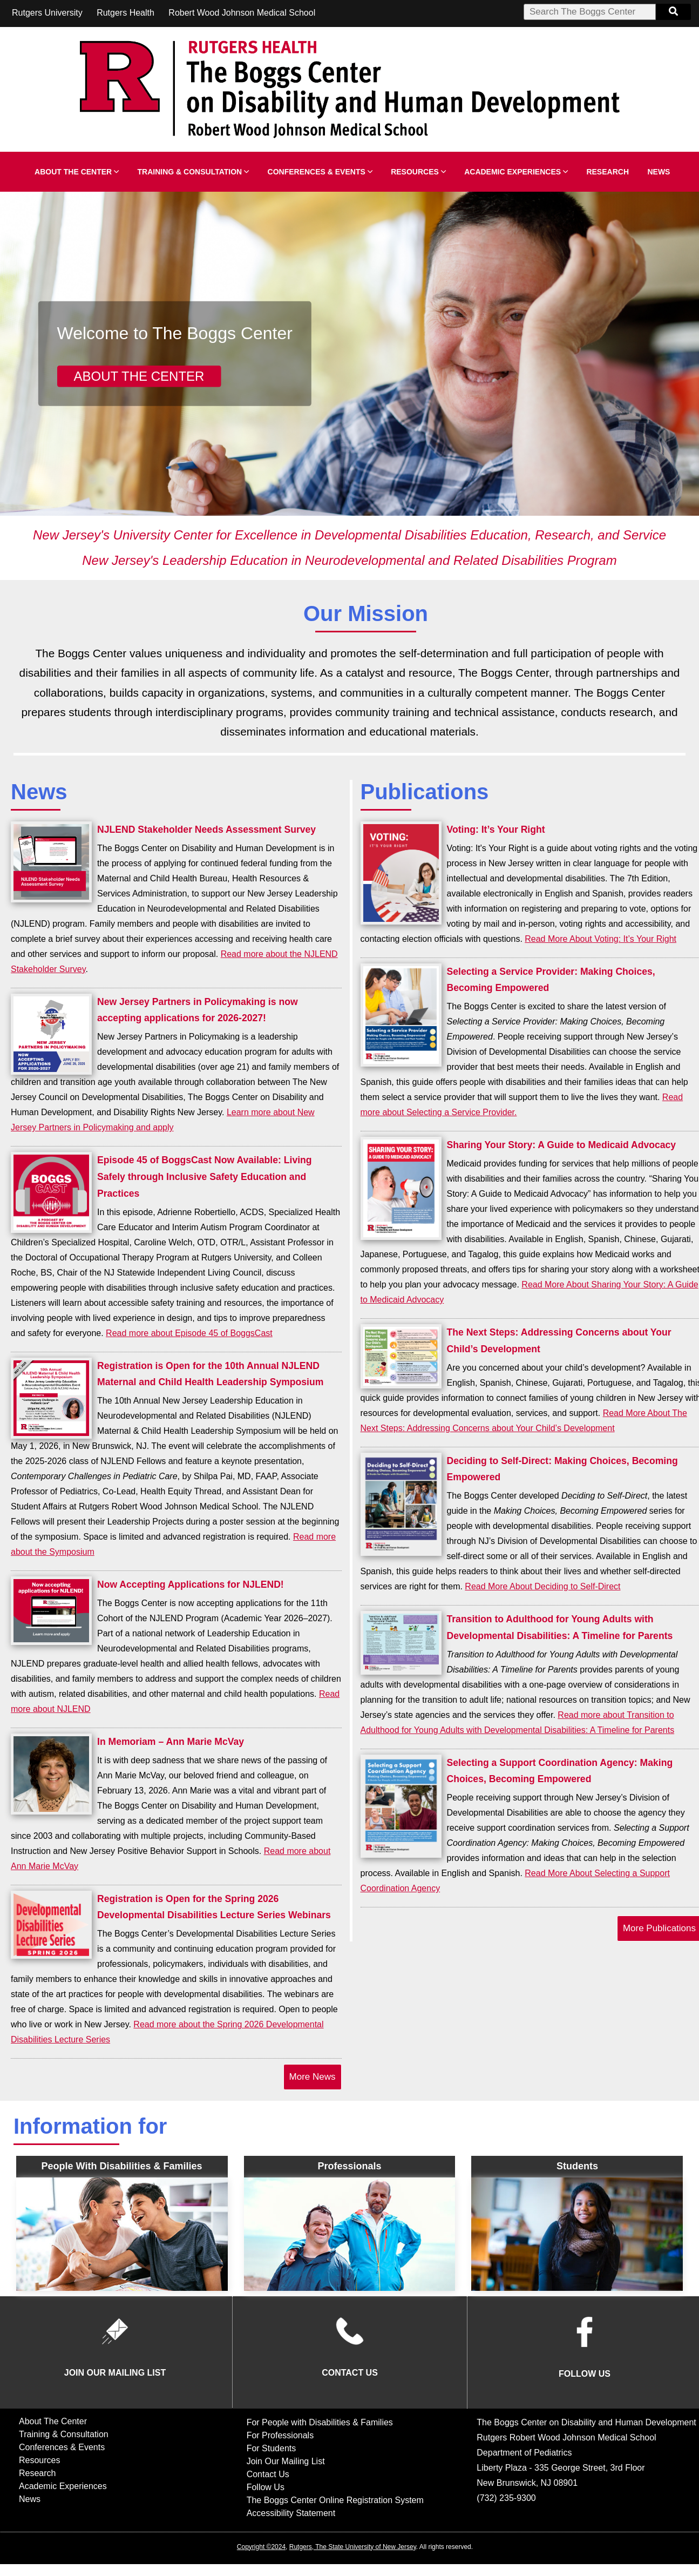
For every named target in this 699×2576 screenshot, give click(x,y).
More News (312, 2077)
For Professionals (280, 2435)
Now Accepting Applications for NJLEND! (190, 1584)
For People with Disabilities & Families (320, 2422)
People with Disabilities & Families (122, 2166)
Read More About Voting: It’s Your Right (600, 938)
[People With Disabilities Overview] (122, 2234)
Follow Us (265, 2487)
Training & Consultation (193, 171)
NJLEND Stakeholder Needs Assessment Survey (206, 829)
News (658, 171)
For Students (271, 2448)
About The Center (77, 171)
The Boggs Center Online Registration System (335, 2500)
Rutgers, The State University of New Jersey (352, 2547)
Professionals (349, 2166)
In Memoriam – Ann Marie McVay (170, 1741)
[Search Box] (590, 12)
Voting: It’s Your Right (496, 829)
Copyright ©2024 (261, 2547)
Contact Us (268, 2474)
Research (607, 171)
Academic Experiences (516, 171)
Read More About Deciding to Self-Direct (542, 1586)
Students (577, 2166)
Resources (418, 171)
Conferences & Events (320, 171)
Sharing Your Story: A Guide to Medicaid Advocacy (561, 1144)
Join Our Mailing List (286, 2461)
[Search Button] (673, 12)
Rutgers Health (125, 12)
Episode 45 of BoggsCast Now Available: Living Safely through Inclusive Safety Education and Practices (204, 1177)
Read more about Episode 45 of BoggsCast (189, 1333)
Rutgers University (47, 12)
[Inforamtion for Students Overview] (577, 2234)
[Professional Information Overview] (350, 2234)
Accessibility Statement (291, 2513)
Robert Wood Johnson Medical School (241, 12)
